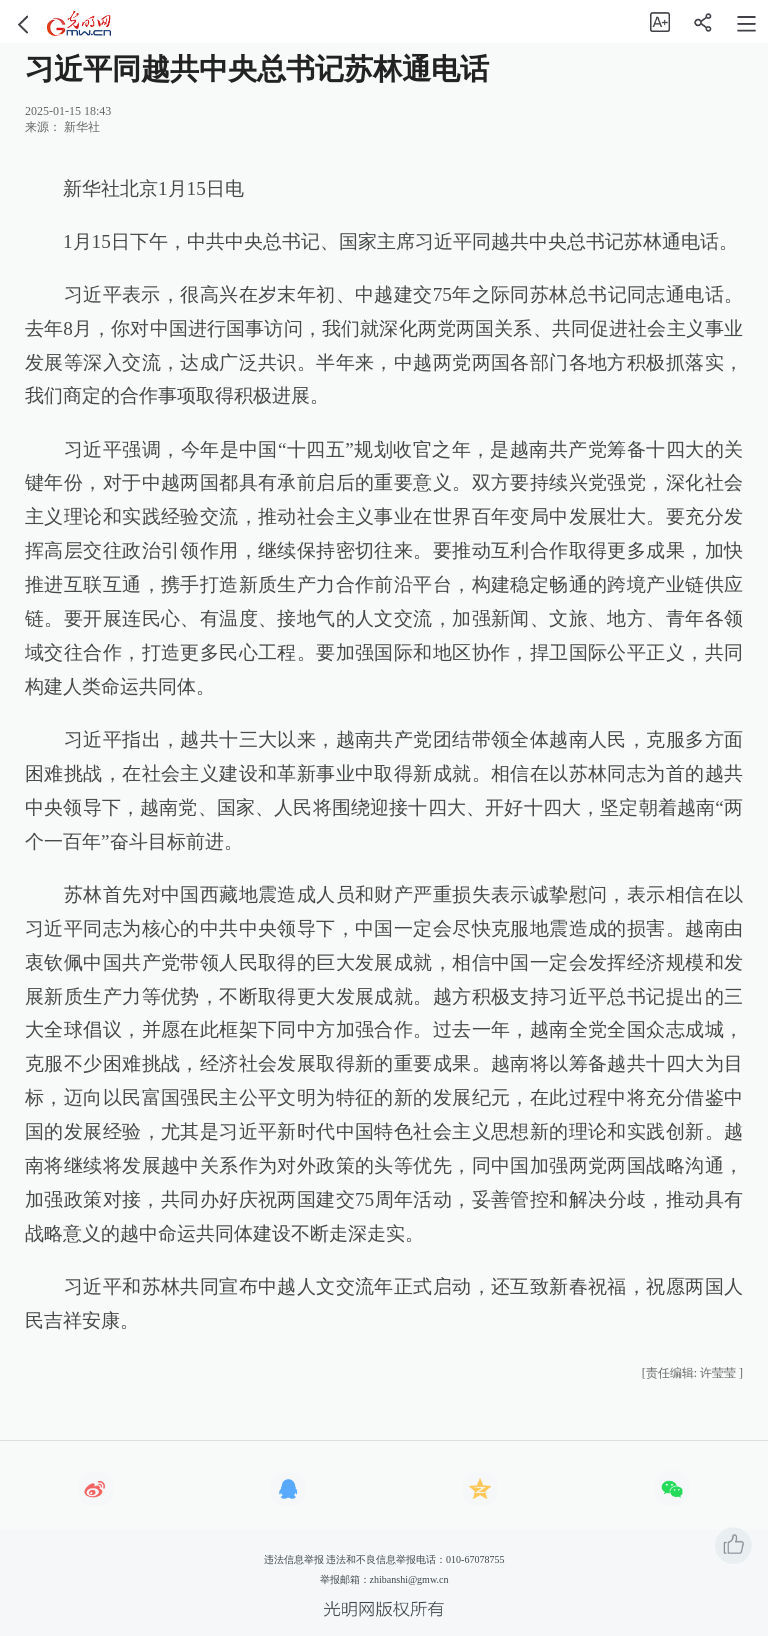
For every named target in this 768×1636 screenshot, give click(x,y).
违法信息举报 (294, 1559)
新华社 (82, 127)
